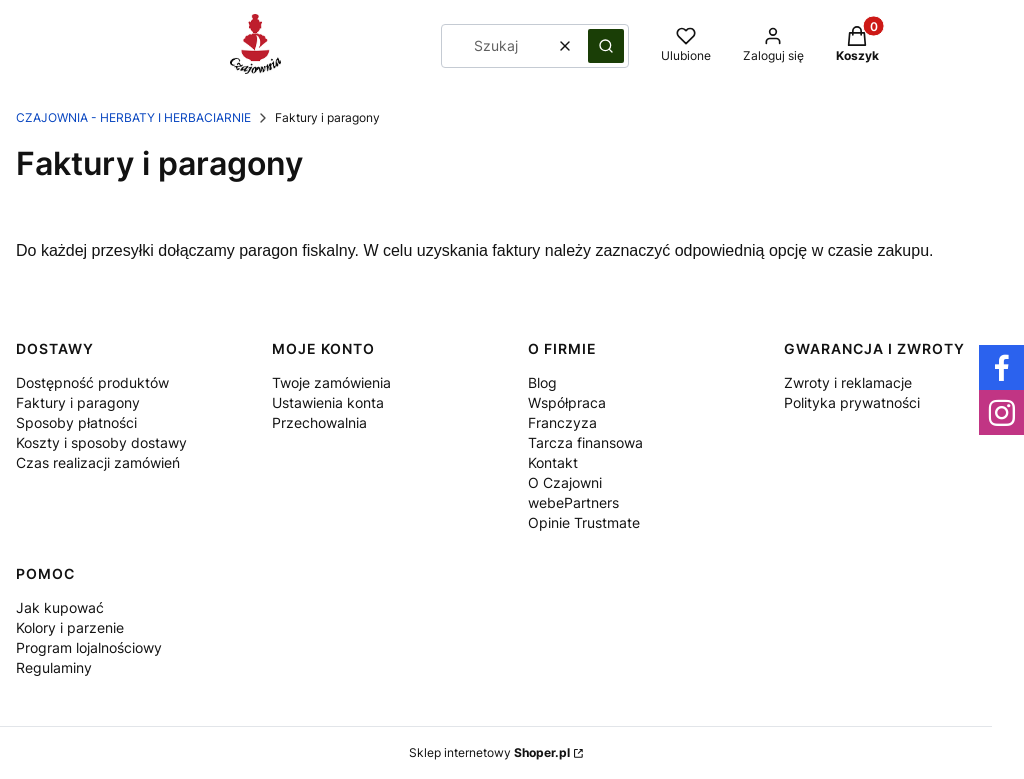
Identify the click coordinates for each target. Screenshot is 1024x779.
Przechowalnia (319, 422)
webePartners (573, 502)
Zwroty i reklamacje (848, 382)
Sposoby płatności (76, 422)
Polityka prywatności (852, 402)
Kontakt (553, 462)
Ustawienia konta (328, 402)
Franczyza (562, 422)
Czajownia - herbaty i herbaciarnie (133, 117)
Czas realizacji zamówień (98, 462)
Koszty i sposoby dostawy (101, 442)
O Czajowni (565, 482)
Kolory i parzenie (70, 627)
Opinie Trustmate (584, 522)
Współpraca (567, 402)
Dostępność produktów (92, 382)
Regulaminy (54, 667)
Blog (542, 382)
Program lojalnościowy (89, 647)
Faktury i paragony (78, 402)
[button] (606, 46)
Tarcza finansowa (585, 442)
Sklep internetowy (489, 752)
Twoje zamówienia (331, 382)
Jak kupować (60, 607)
